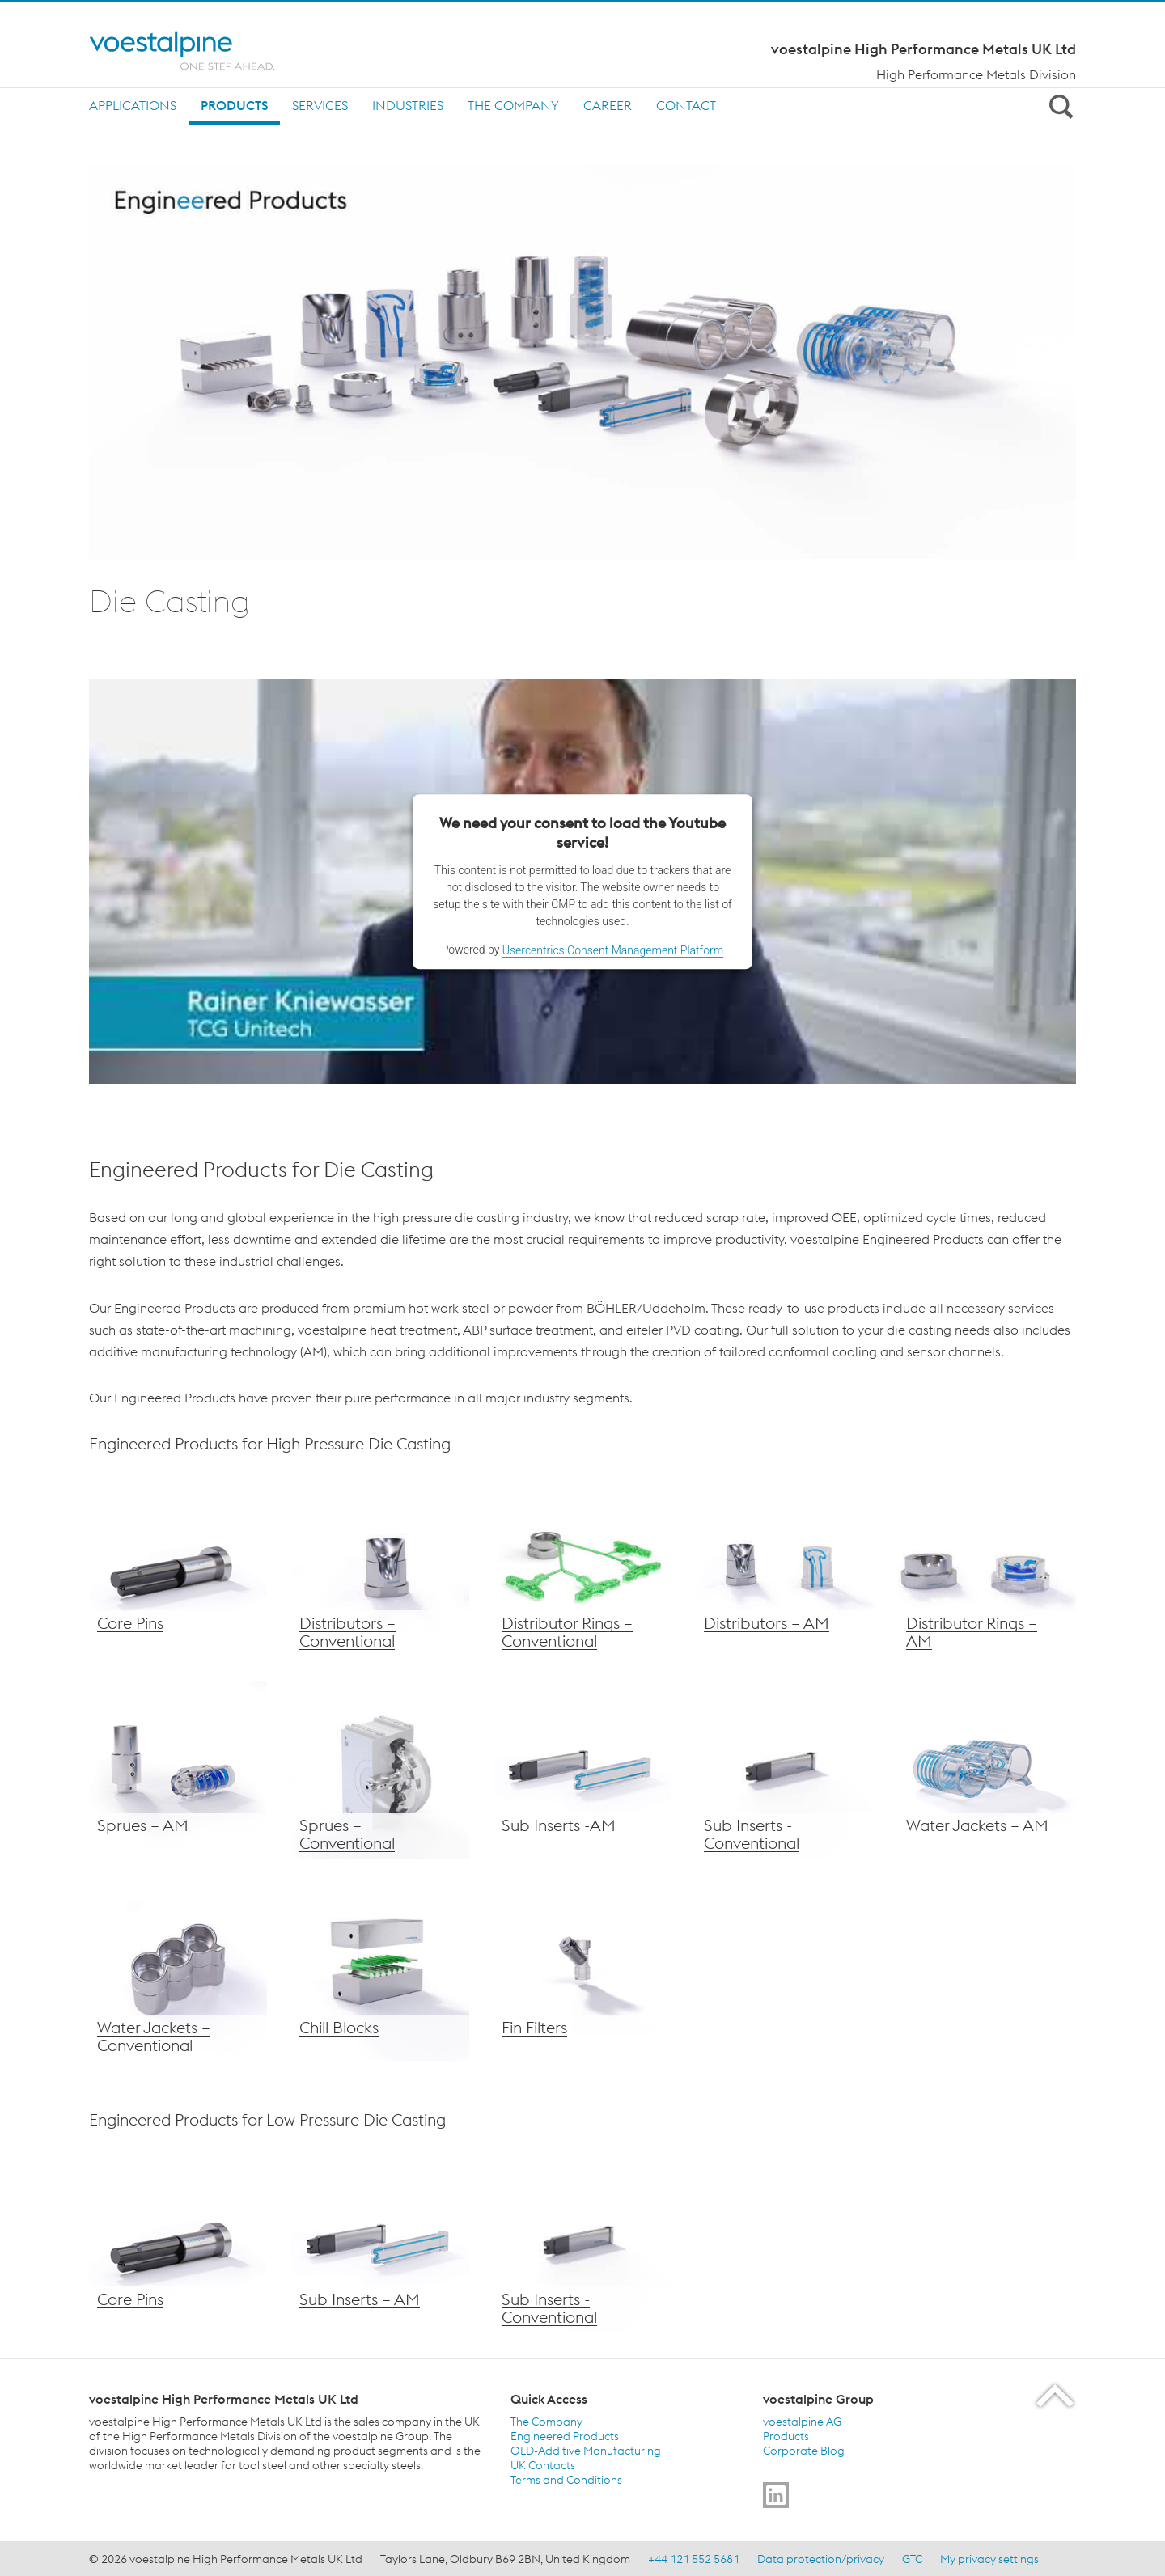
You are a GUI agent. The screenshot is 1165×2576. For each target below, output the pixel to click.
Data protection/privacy (820, 2559)
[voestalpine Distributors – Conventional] (380, 1567)
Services (320, 105)
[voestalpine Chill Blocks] (380, 1972)
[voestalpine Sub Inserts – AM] (582, 1770)
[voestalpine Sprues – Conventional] (380, 1770)
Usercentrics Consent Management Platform (612, 950)
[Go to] (776, 2495)
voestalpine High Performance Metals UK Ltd (923, 49)
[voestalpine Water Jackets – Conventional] (178, 1972)
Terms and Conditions (566, 2479)
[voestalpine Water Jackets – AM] (987, 1770)
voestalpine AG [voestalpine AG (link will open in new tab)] (802, 2421)
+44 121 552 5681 (693, 2559)
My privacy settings (989, 2559)
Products (234, 105)
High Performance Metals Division (976, 74)
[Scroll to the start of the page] (1056, 2395)
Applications (132, 105)
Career (607, 105)
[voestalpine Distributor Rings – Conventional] (582, 1567)
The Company (513, 105)
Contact (686, 105)
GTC (912, 2559)
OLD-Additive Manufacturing (585, 2450)
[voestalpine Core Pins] (178, 1567)
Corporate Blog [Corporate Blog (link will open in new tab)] (804, 2450)
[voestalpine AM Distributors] (785, 1567)
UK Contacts (542, 2465)
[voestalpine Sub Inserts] (380, 2244)
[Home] (196, 50)
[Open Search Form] (1058, 106)
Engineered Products (564, 2436)
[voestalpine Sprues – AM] (178, 1770)
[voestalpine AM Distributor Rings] (987, 1567)
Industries (407, 105)
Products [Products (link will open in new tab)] (786, 2436)
